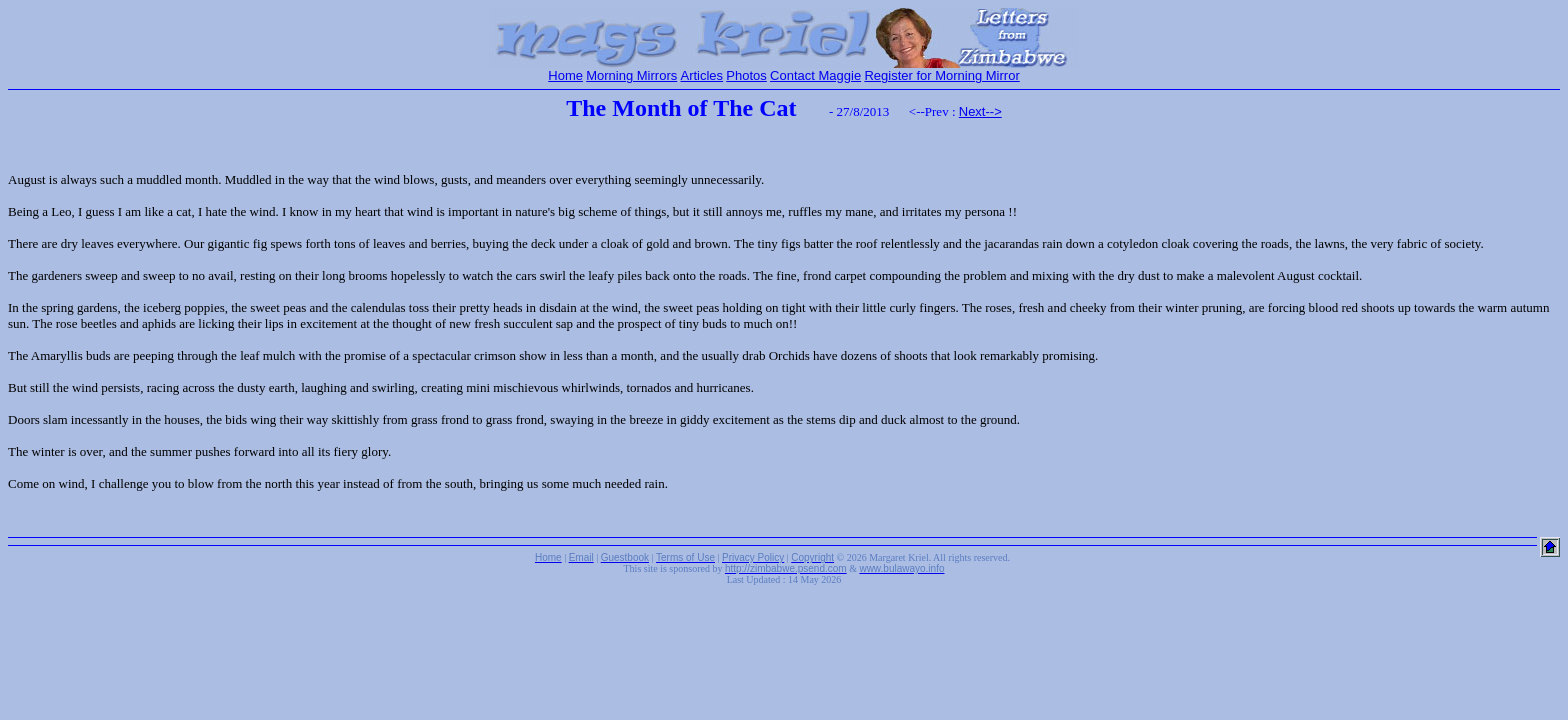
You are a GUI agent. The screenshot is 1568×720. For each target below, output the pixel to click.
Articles (701, 75)
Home (565, 75)
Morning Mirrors (631, 75)
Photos (746, 75)
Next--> (980, 111)
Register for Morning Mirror (941, 75)
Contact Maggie (815, 75)
